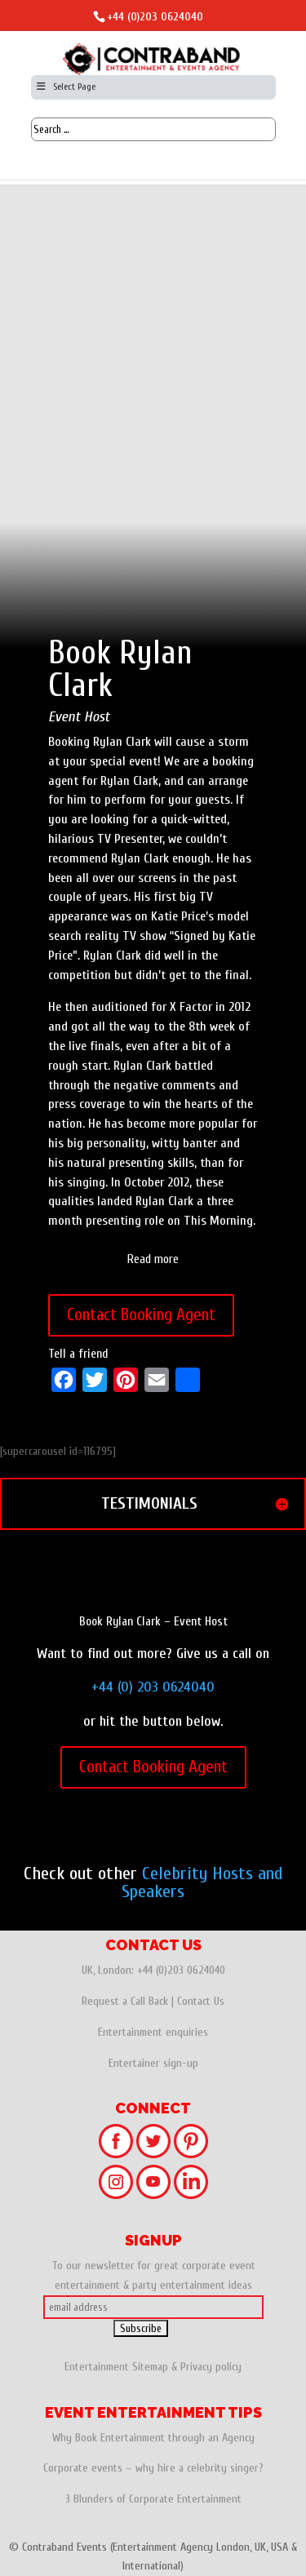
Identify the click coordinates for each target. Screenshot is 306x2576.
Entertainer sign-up (153, 2063)
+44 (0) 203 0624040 (153, 1687)
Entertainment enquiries (153, 2032)
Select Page (65, 86)
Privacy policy (211, 2367)
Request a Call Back (125, 2001)
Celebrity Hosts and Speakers (202, 1882)
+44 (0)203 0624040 (155, 17)
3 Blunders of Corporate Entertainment (153, 2499)
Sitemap (150, 2367)
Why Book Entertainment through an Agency (153, 2438)
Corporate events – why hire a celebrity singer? (153, 2468)
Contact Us (200, 2001)
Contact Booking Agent (141, 1314)
